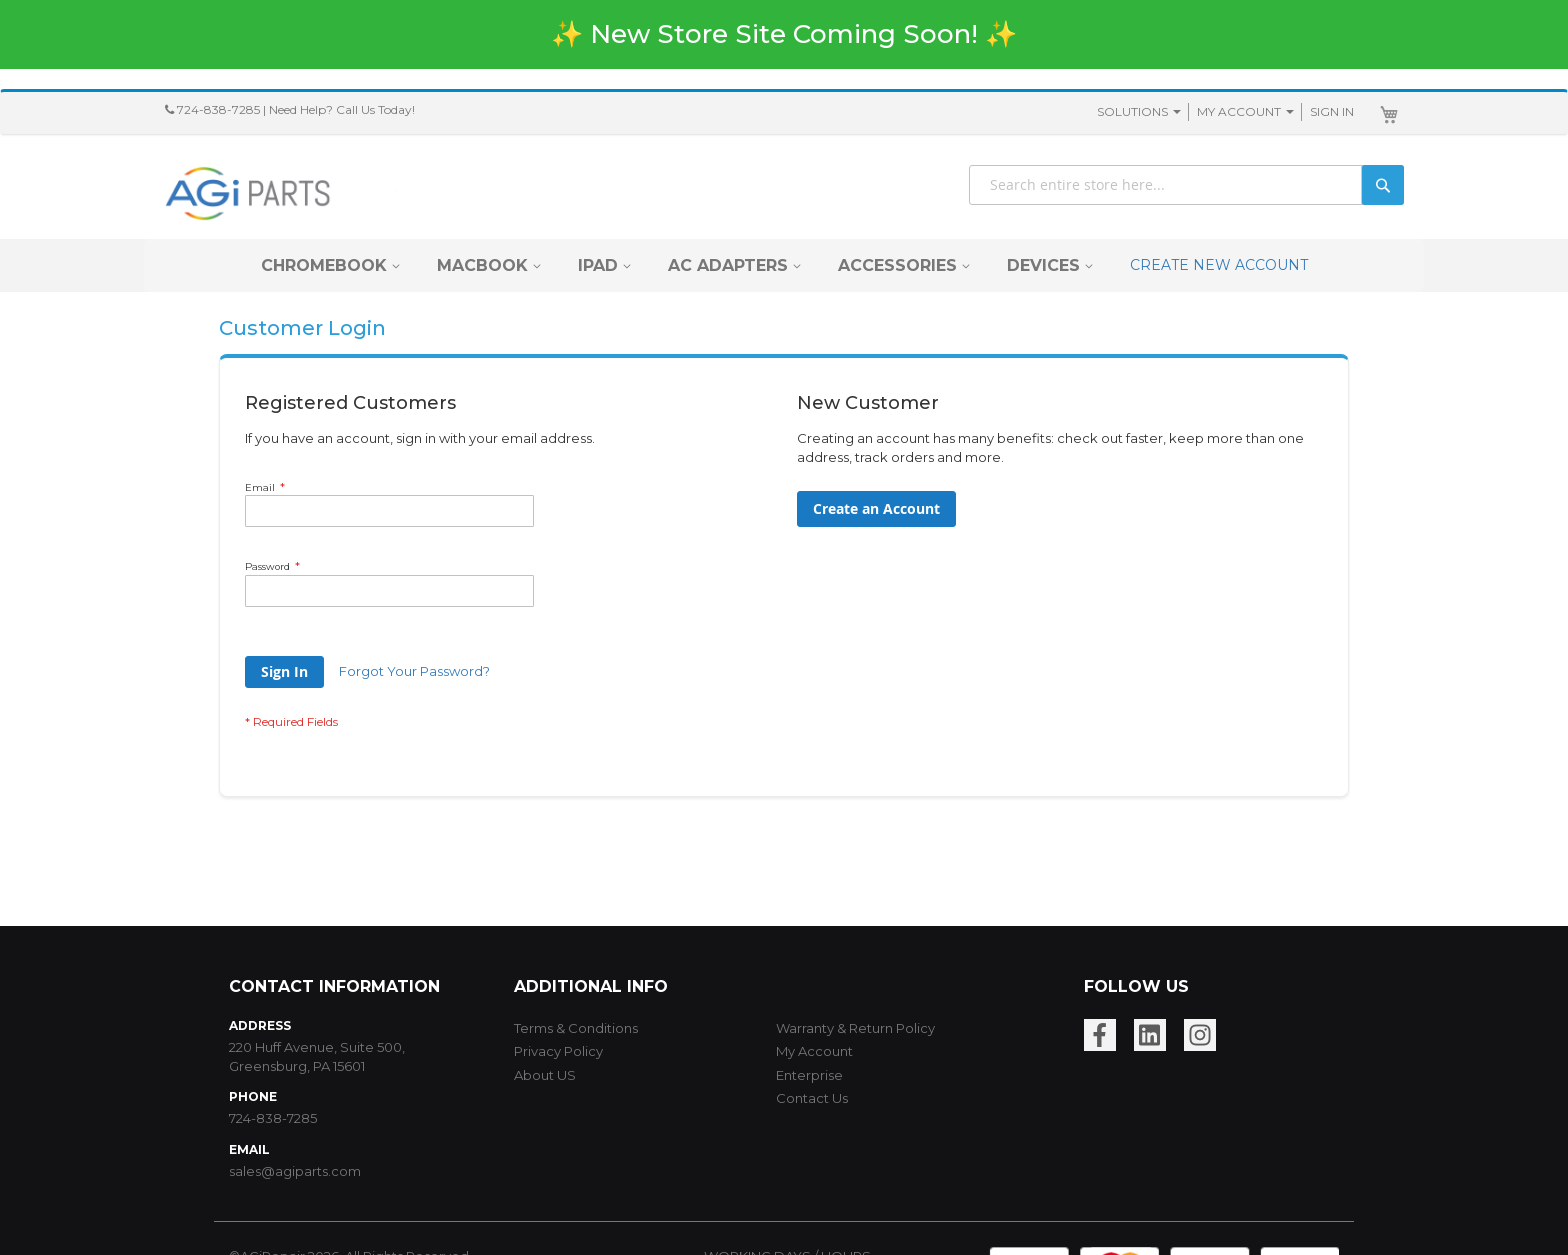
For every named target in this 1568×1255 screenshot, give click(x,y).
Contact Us (812, 1098)
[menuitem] (324, 265)
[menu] (784, 265)
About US (545, 1075)
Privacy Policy (558, 1051)
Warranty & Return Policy (855, 1028)
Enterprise (809, 1075)
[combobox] (1186, 185)
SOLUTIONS (1132, 111)
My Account (1239, 111)
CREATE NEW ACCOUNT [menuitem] (1219, 265)
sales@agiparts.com (295, 1171)
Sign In (1332, 111)
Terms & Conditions (576, 1028)
